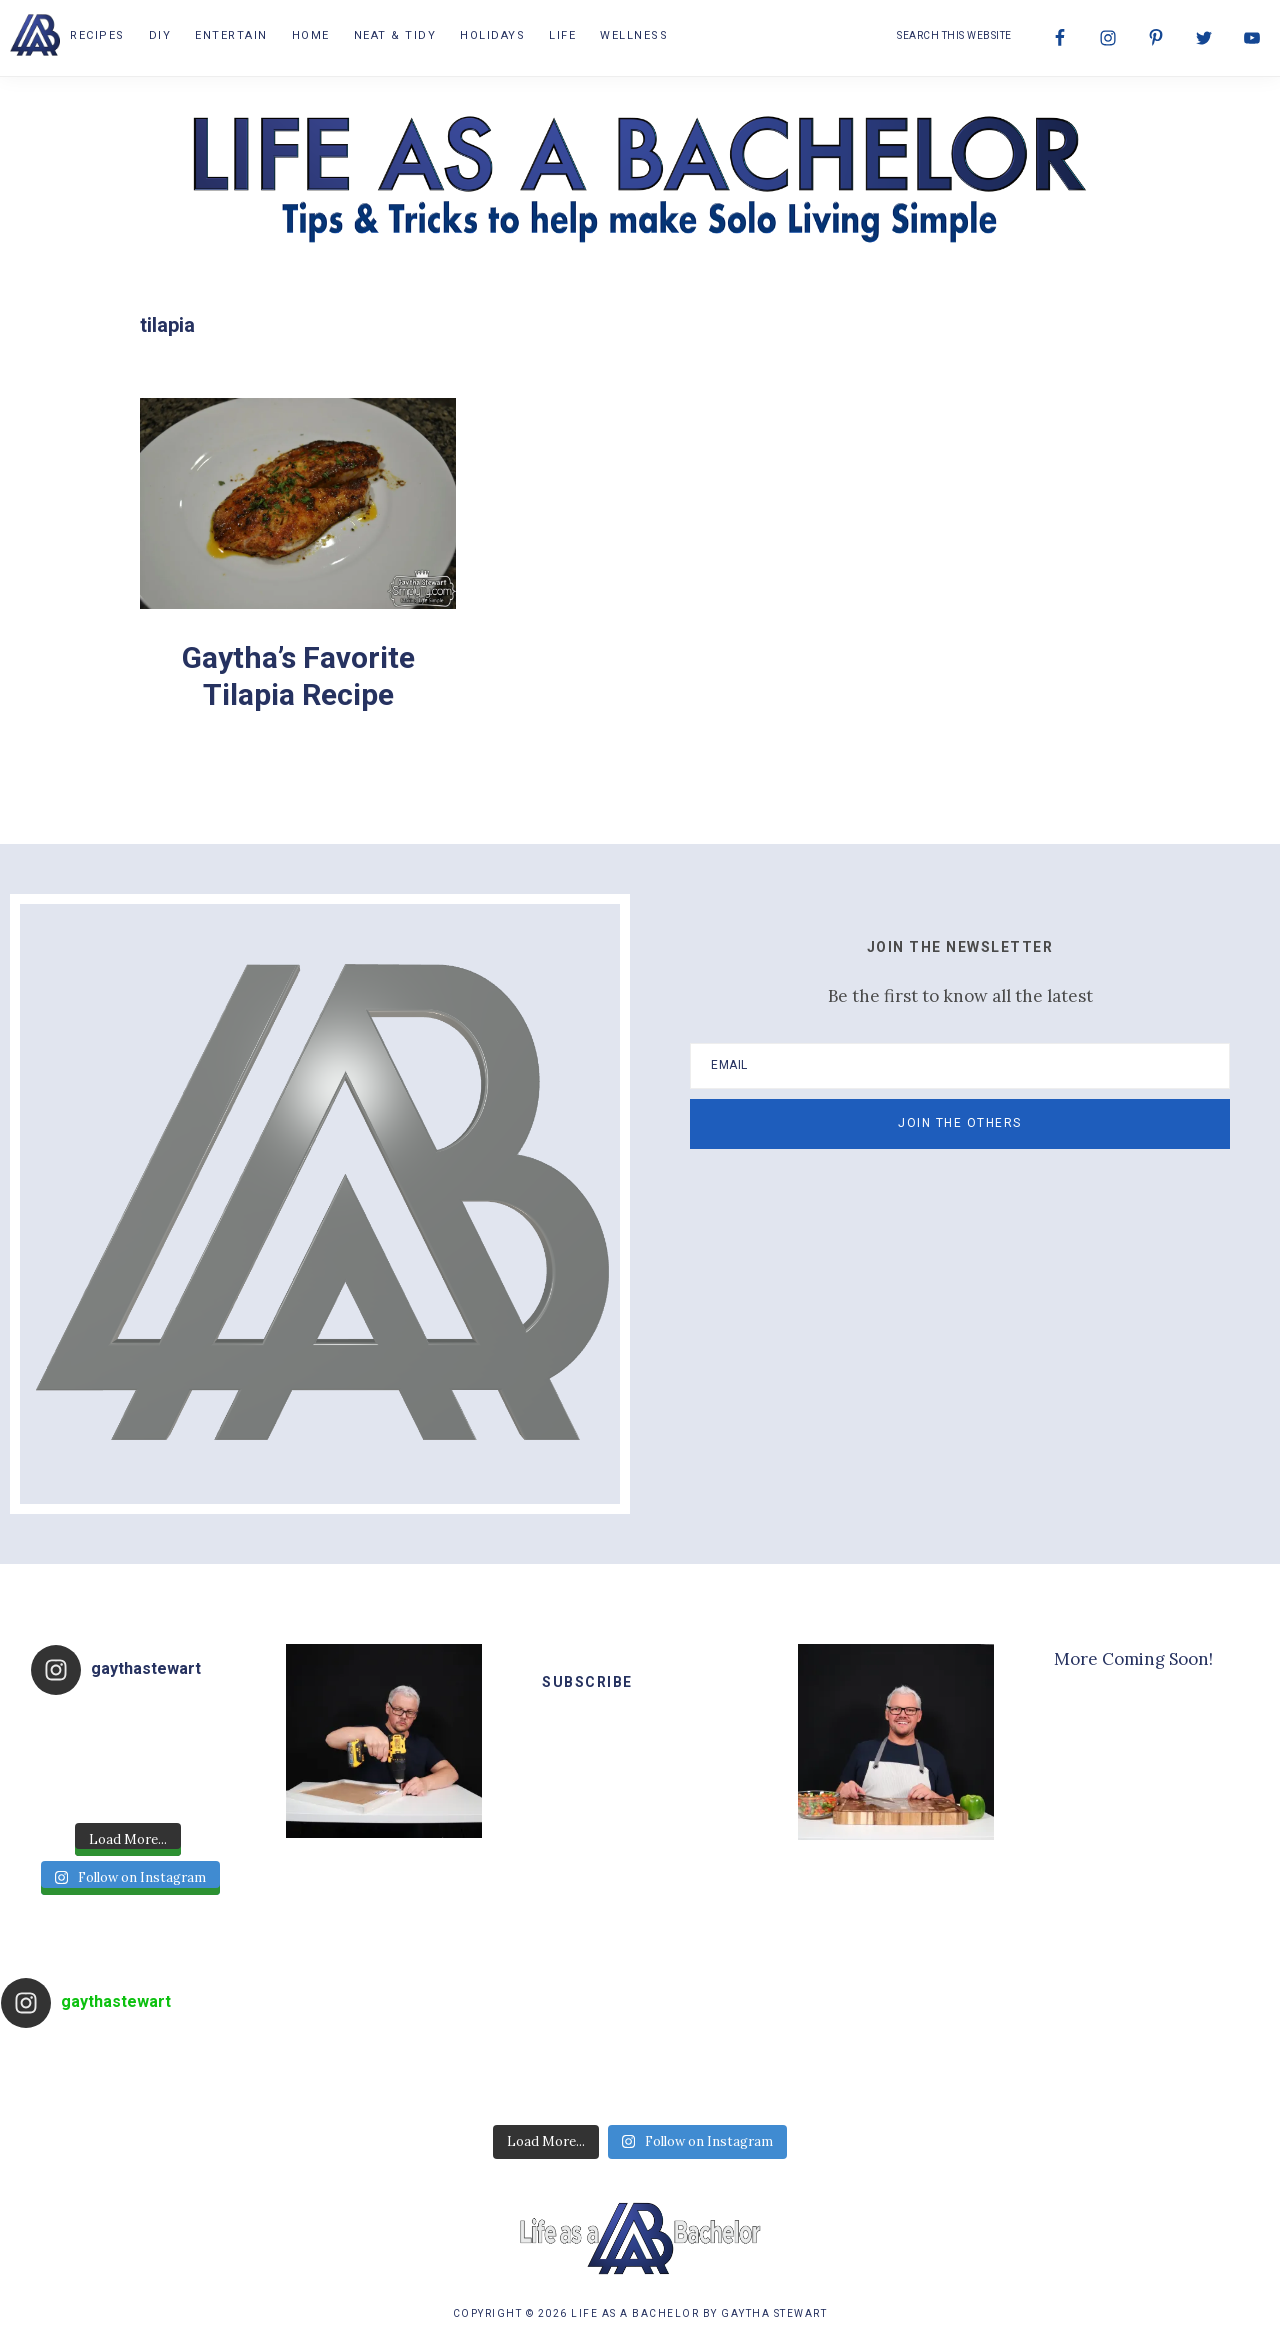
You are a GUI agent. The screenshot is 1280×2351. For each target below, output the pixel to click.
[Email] (960, 1066)
